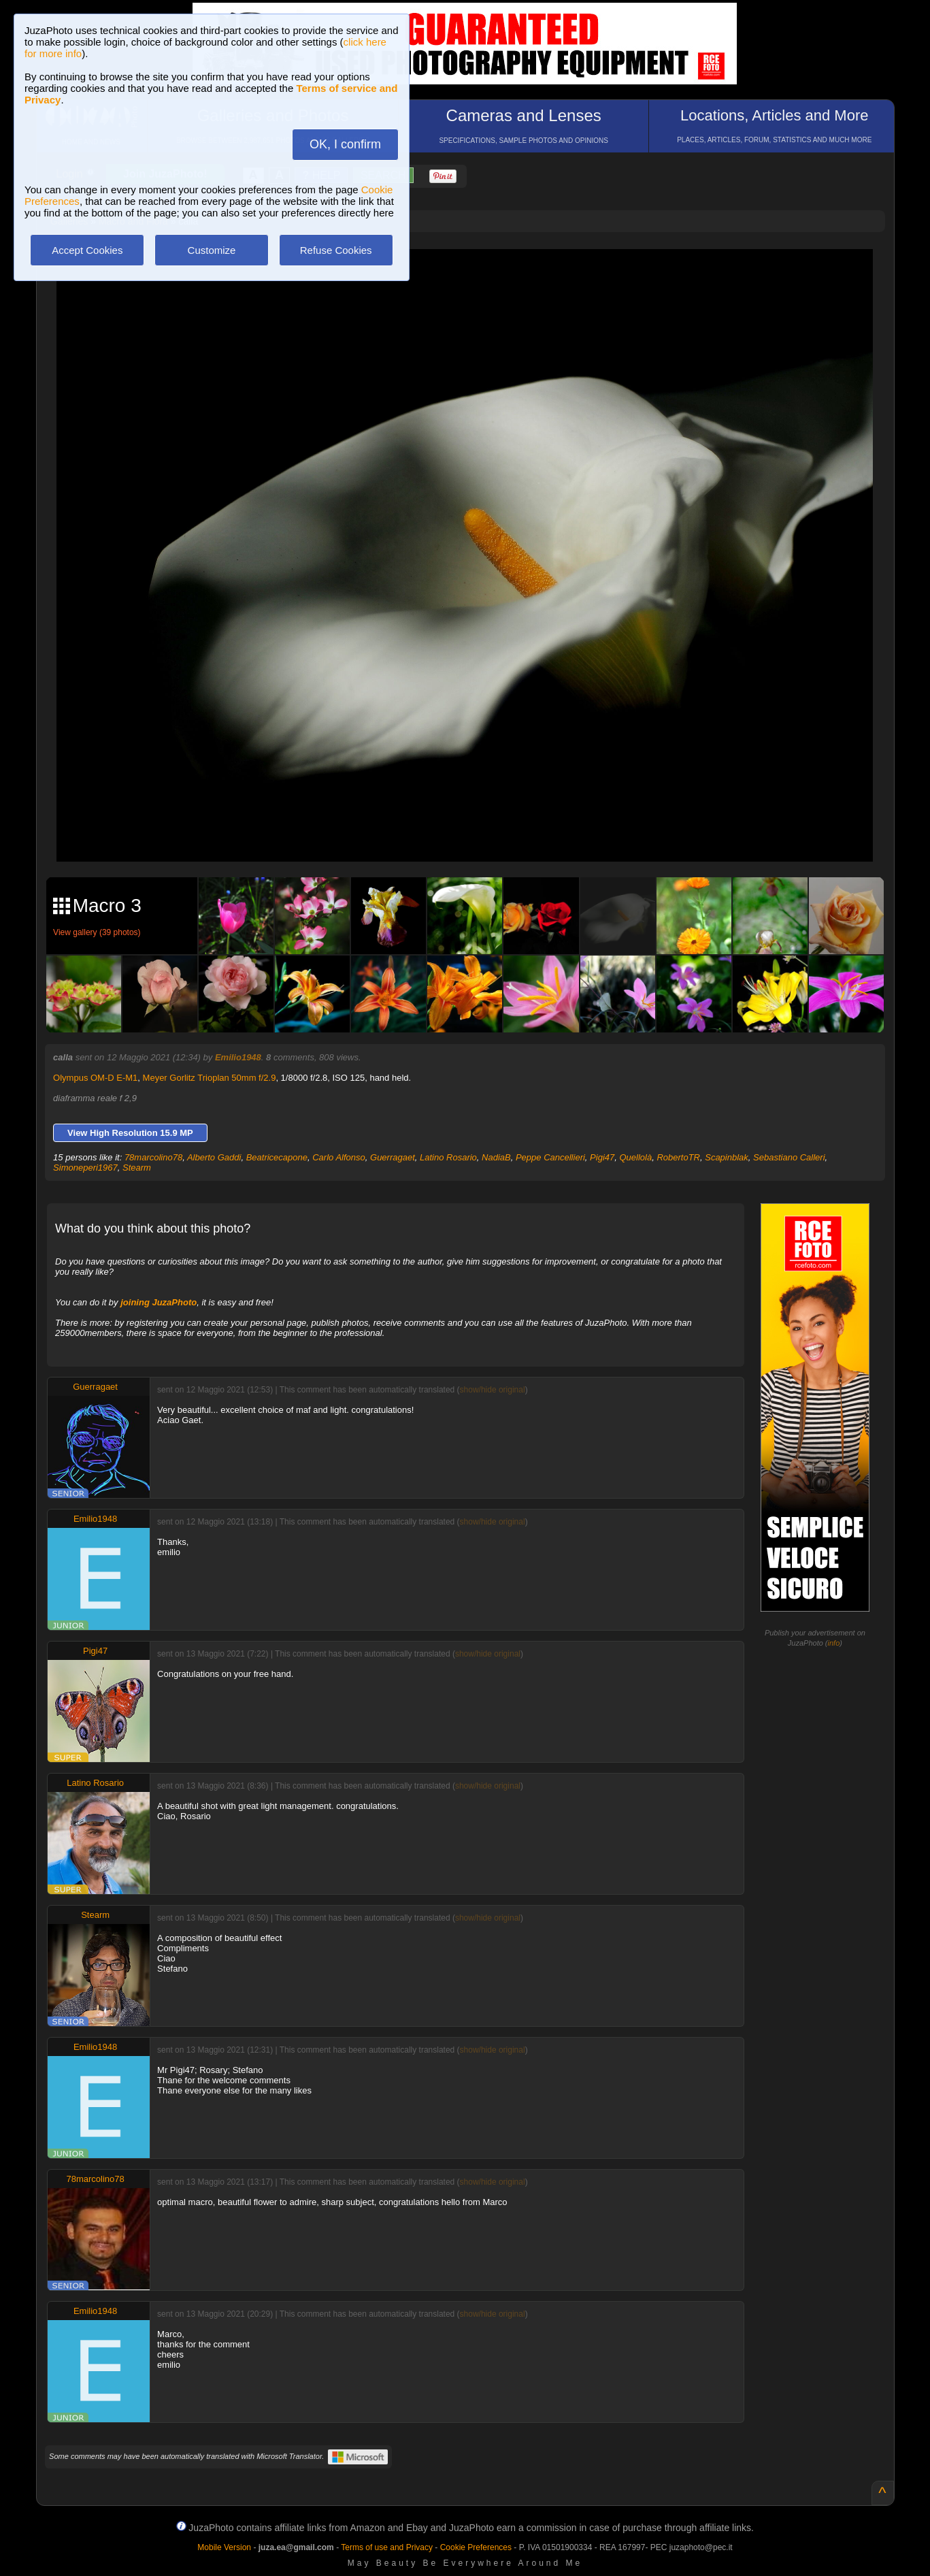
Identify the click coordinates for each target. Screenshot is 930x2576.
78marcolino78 (153, 1157)
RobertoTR (678, 1157)
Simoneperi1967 (85, 1167)
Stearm (136, 1167)
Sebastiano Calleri (789, 1157)
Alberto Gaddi (214, 1157)
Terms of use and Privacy (387, 2547)
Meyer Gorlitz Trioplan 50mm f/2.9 (209, 1078)
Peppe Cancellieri (550, 1157)
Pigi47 (602, 1157)
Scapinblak (726, 1157)
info (834, 1643)
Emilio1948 (238, 1057)
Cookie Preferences (476, 2547)
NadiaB (496, 1157)
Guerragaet (392, 1157)
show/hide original (492, 1390)
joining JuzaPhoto (158, 1302)
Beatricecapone (277, 1157)
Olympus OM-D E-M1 (95, 1078)
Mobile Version (224, 2547)
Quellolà (635, 1157)
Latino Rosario (448, 1157)
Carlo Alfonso (338, 1157)
